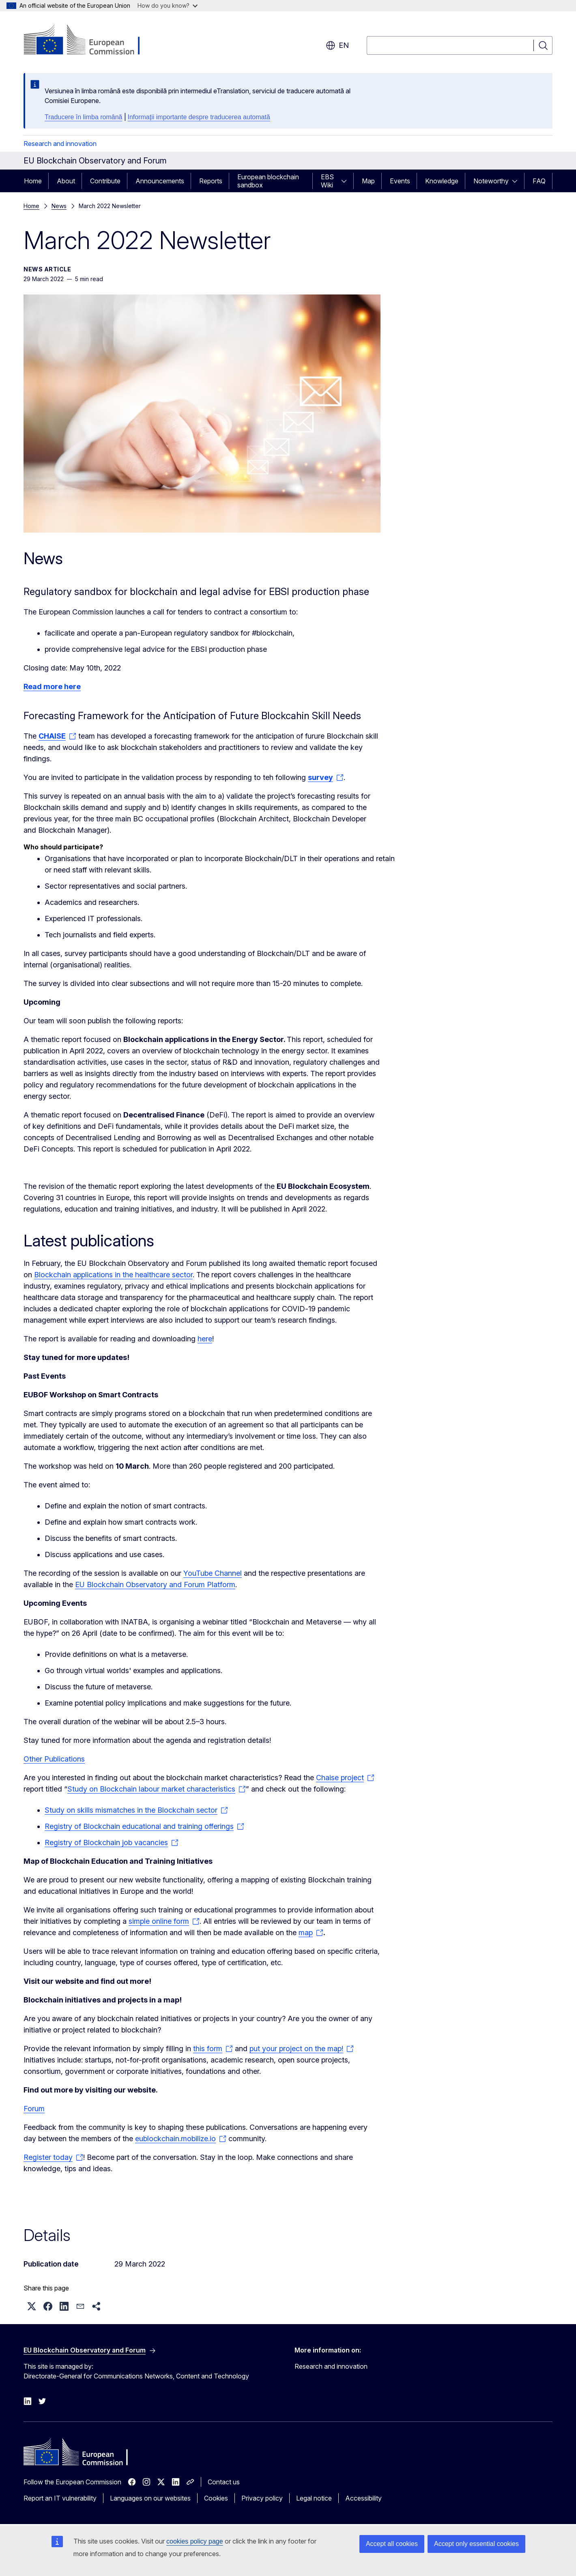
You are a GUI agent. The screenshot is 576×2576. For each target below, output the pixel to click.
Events (400, 181)
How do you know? (168, 5)
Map (368, 181)
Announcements (159, 181)
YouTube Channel (212, 1573)
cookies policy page (194, 2541)
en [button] (337, 45)
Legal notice (314, 2498)
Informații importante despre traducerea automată (199, 117)
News (59, 205)
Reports (210, 181)
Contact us (224, 2482)
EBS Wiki (327, 181)
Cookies (216, 2498)
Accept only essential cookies (476, 2543)
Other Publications (54, 1759)
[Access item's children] (346, 181)
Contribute (105, 181)
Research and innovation (60, 144)
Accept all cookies (392, 2543)
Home (33, 181)
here (205, 1338)
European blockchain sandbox (268, 181)
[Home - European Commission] (89, 40)
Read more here (52, 686)
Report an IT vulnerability (60, 2498)
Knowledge (441, 181)
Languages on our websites (150, 2498)
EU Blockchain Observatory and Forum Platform (155, 1584)
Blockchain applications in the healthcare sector (113, 1274)
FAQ (539, 181)
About (66, 181)
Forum (34, 2108)
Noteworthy (491, 181)
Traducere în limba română (84, 117)
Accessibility (363, 2498)
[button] (31, 2306)
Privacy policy (262, 2498)
